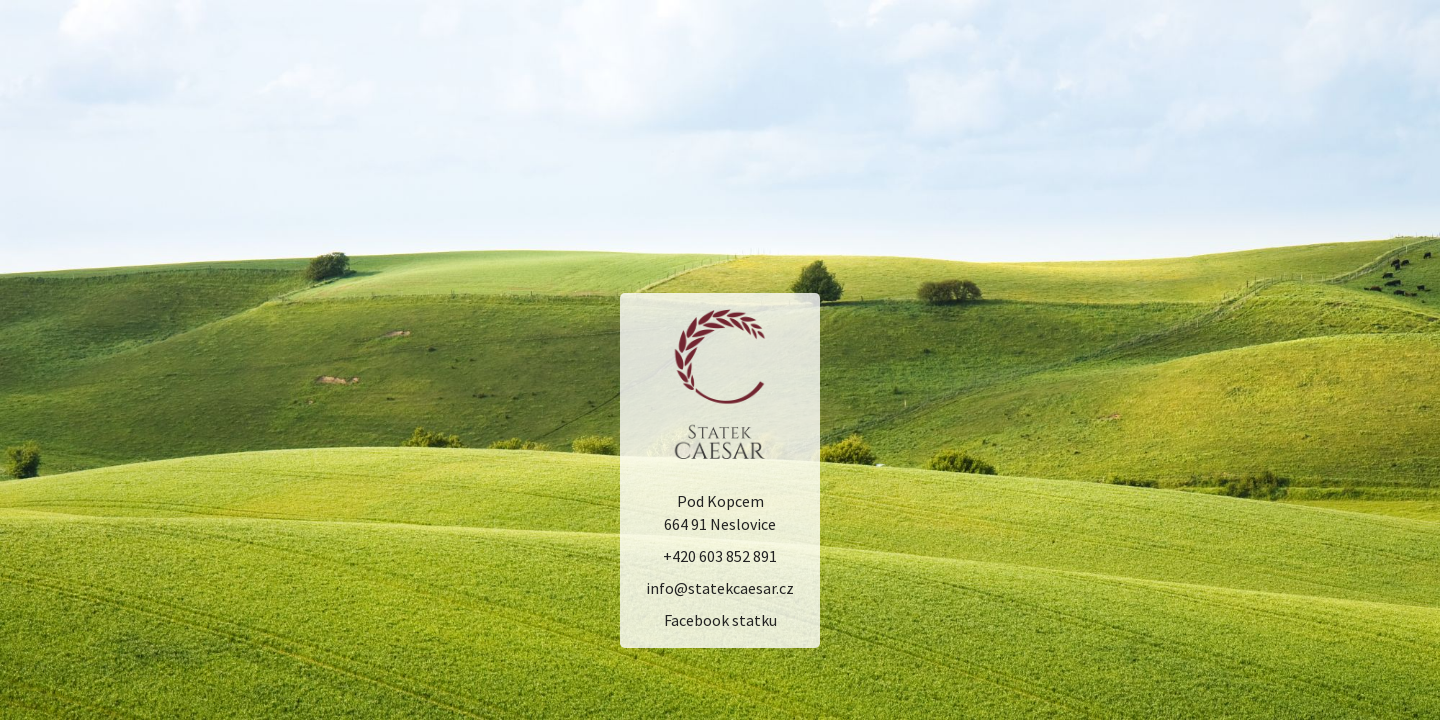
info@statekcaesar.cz (720, 588)
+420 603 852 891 (720, 556)
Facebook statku (720, 620)
